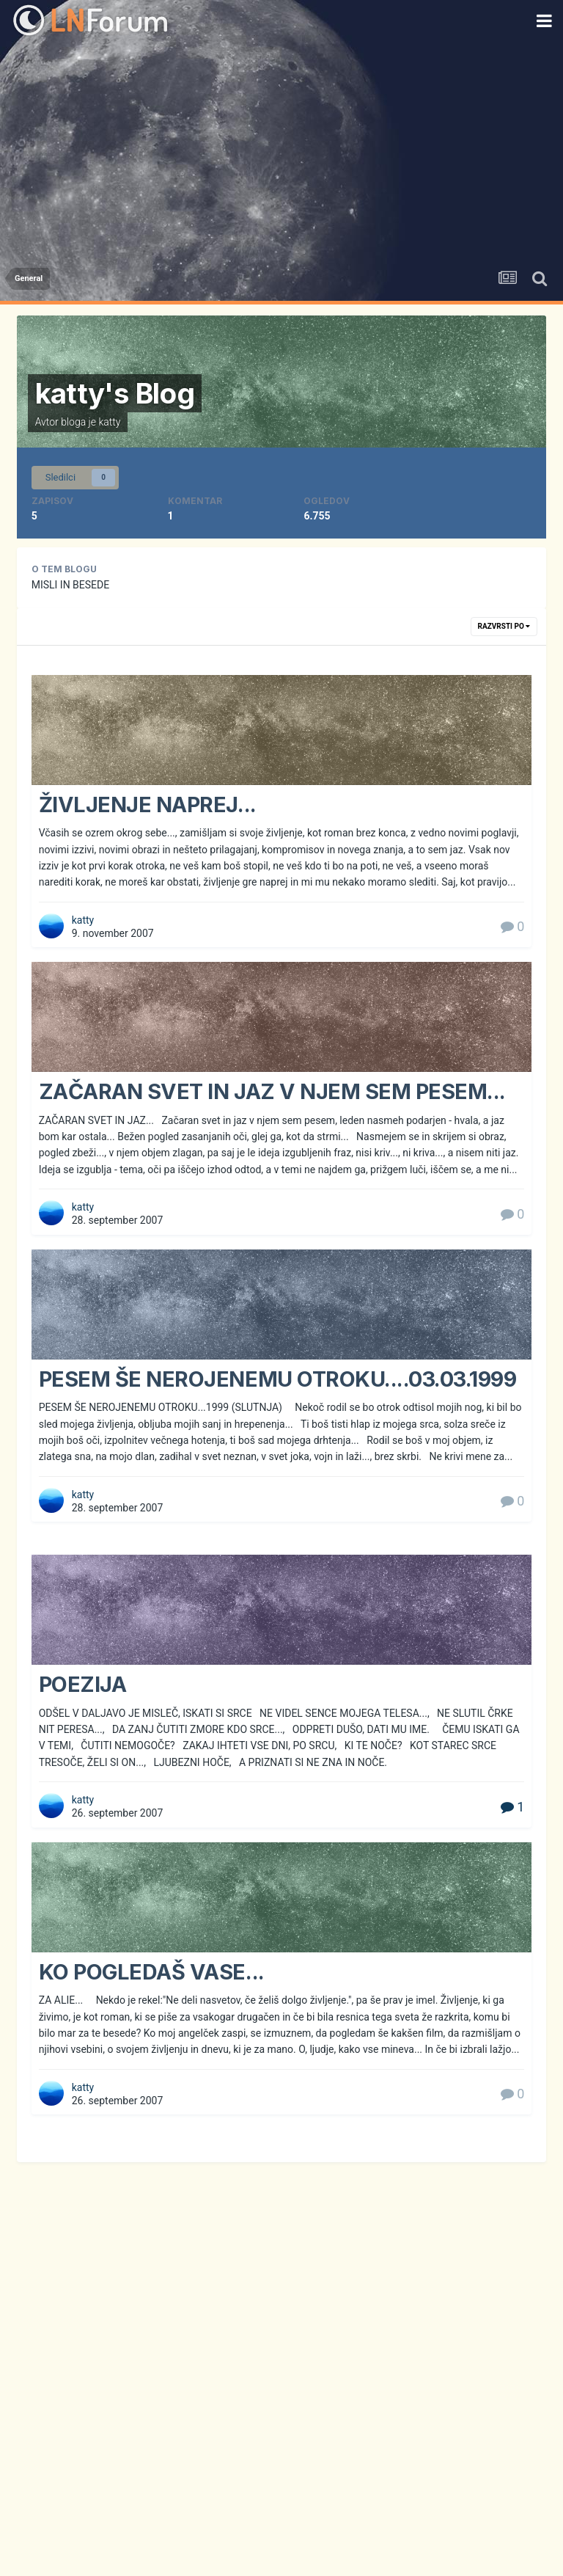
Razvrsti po (504, 626)
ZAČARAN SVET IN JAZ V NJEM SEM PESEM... (272, 1091)
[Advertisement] (281, 150)
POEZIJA (83, 1684)
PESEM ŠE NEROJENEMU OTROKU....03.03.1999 (278, 1379)
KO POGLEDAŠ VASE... (152, 1972)
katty (109, 422)
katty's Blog (114, 393)
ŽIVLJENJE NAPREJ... (148, 804)
